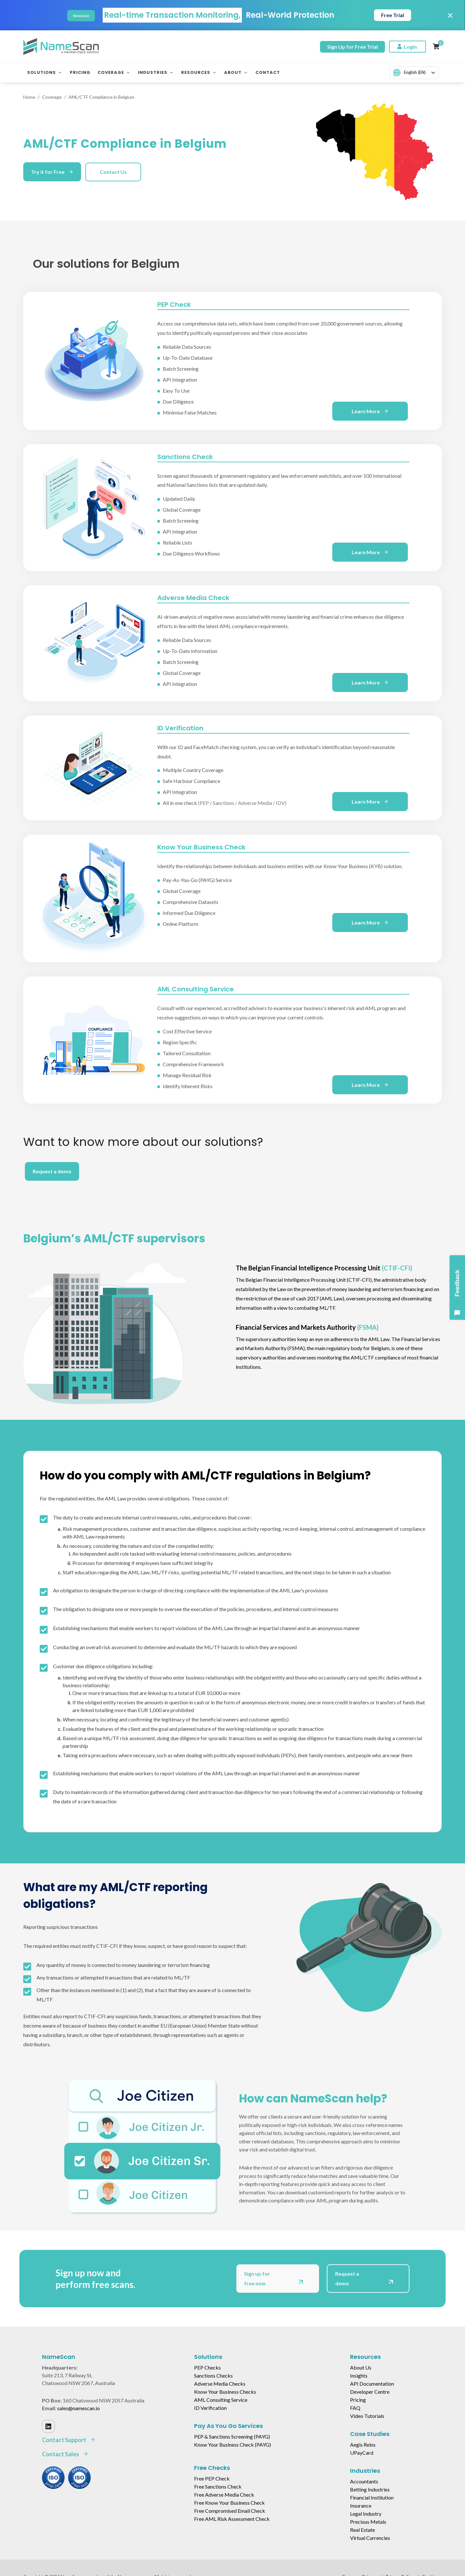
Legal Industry (365, 2514)
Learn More (370, 411)
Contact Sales (65, 2454)
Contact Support (69, 2439)
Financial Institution (372, 2497)
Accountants (364, 2481)
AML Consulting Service (220, 2400)
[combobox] (414, 72)
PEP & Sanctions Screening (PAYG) (232, 2436)
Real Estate (362, 2530)
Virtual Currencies (370, 2538)
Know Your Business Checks (225, 2392)
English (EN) (409, 72)
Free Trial (392, 15)
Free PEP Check (212, 2478)
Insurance (360, 2505)
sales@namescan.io (78, 2408)
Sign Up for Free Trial (352, 47)
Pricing (358, 2400)
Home (29, 97)
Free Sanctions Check (218, 2486)
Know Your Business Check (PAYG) (232, 2444)
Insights (358, 2375)
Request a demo (52, 1171)
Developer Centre (369, 2392)
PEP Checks (207, 2367)
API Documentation (372, 2384)
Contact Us (113, 172)
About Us (360, 2367)
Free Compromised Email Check (229, 2511)
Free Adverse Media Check (224, 2494)
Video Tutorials (367, 2416)
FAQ (355, 2408)
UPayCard (361, 2453)
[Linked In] (48, 2426)
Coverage (52, 97)
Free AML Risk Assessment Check (232, 2519)
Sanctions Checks (213, 2375)
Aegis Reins (363, 2444)
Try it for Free (52, 171)
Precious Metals (368, 2522)
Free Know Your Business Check (229, 2503)
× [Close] (450, 15)
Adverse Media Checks (219, 2384)
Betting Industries (370, 2489)
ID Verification (210, 2408)
